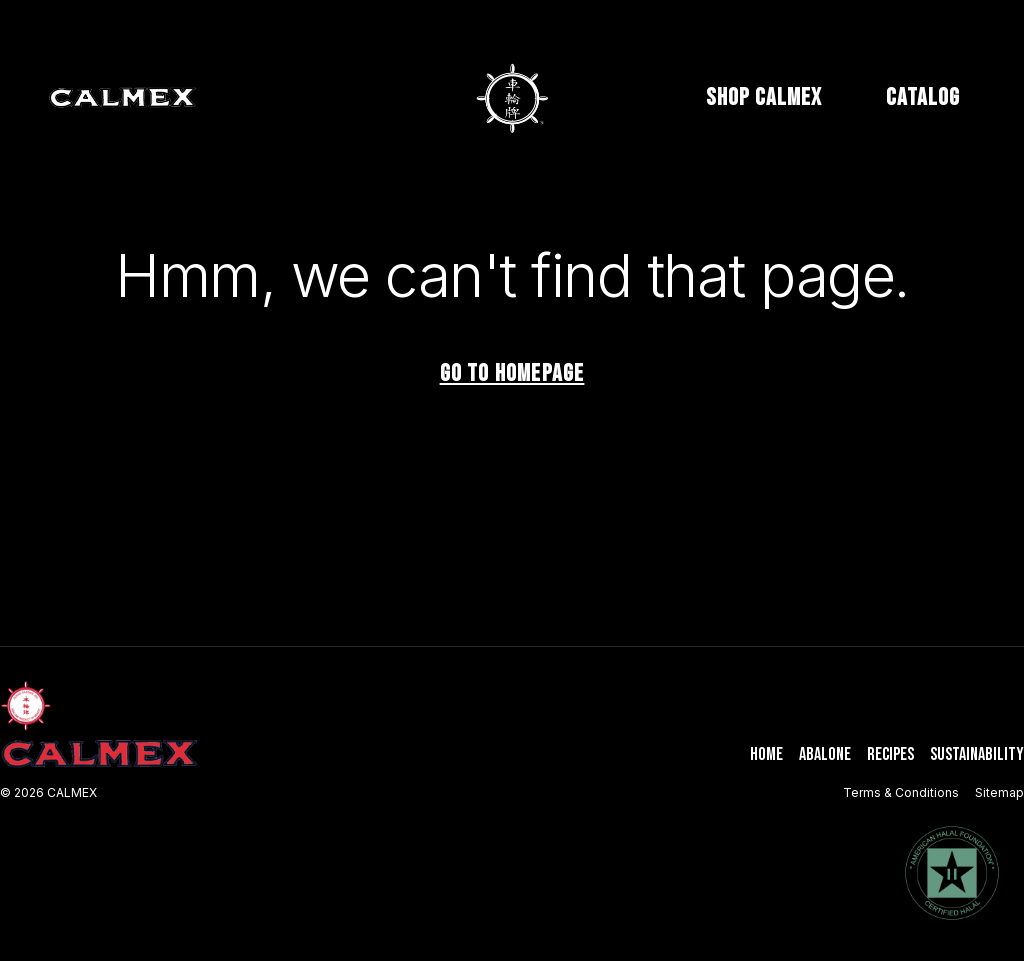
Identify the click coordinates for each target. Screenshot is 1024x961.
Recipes (890, 754)
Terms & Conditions (901, 792)
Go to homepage (512, 373)
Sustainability (977, 754)
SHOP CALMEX (764, 97)
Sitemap (999, 792)
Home (766, 754)
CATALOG (923, 97)
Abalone (825, 754)
